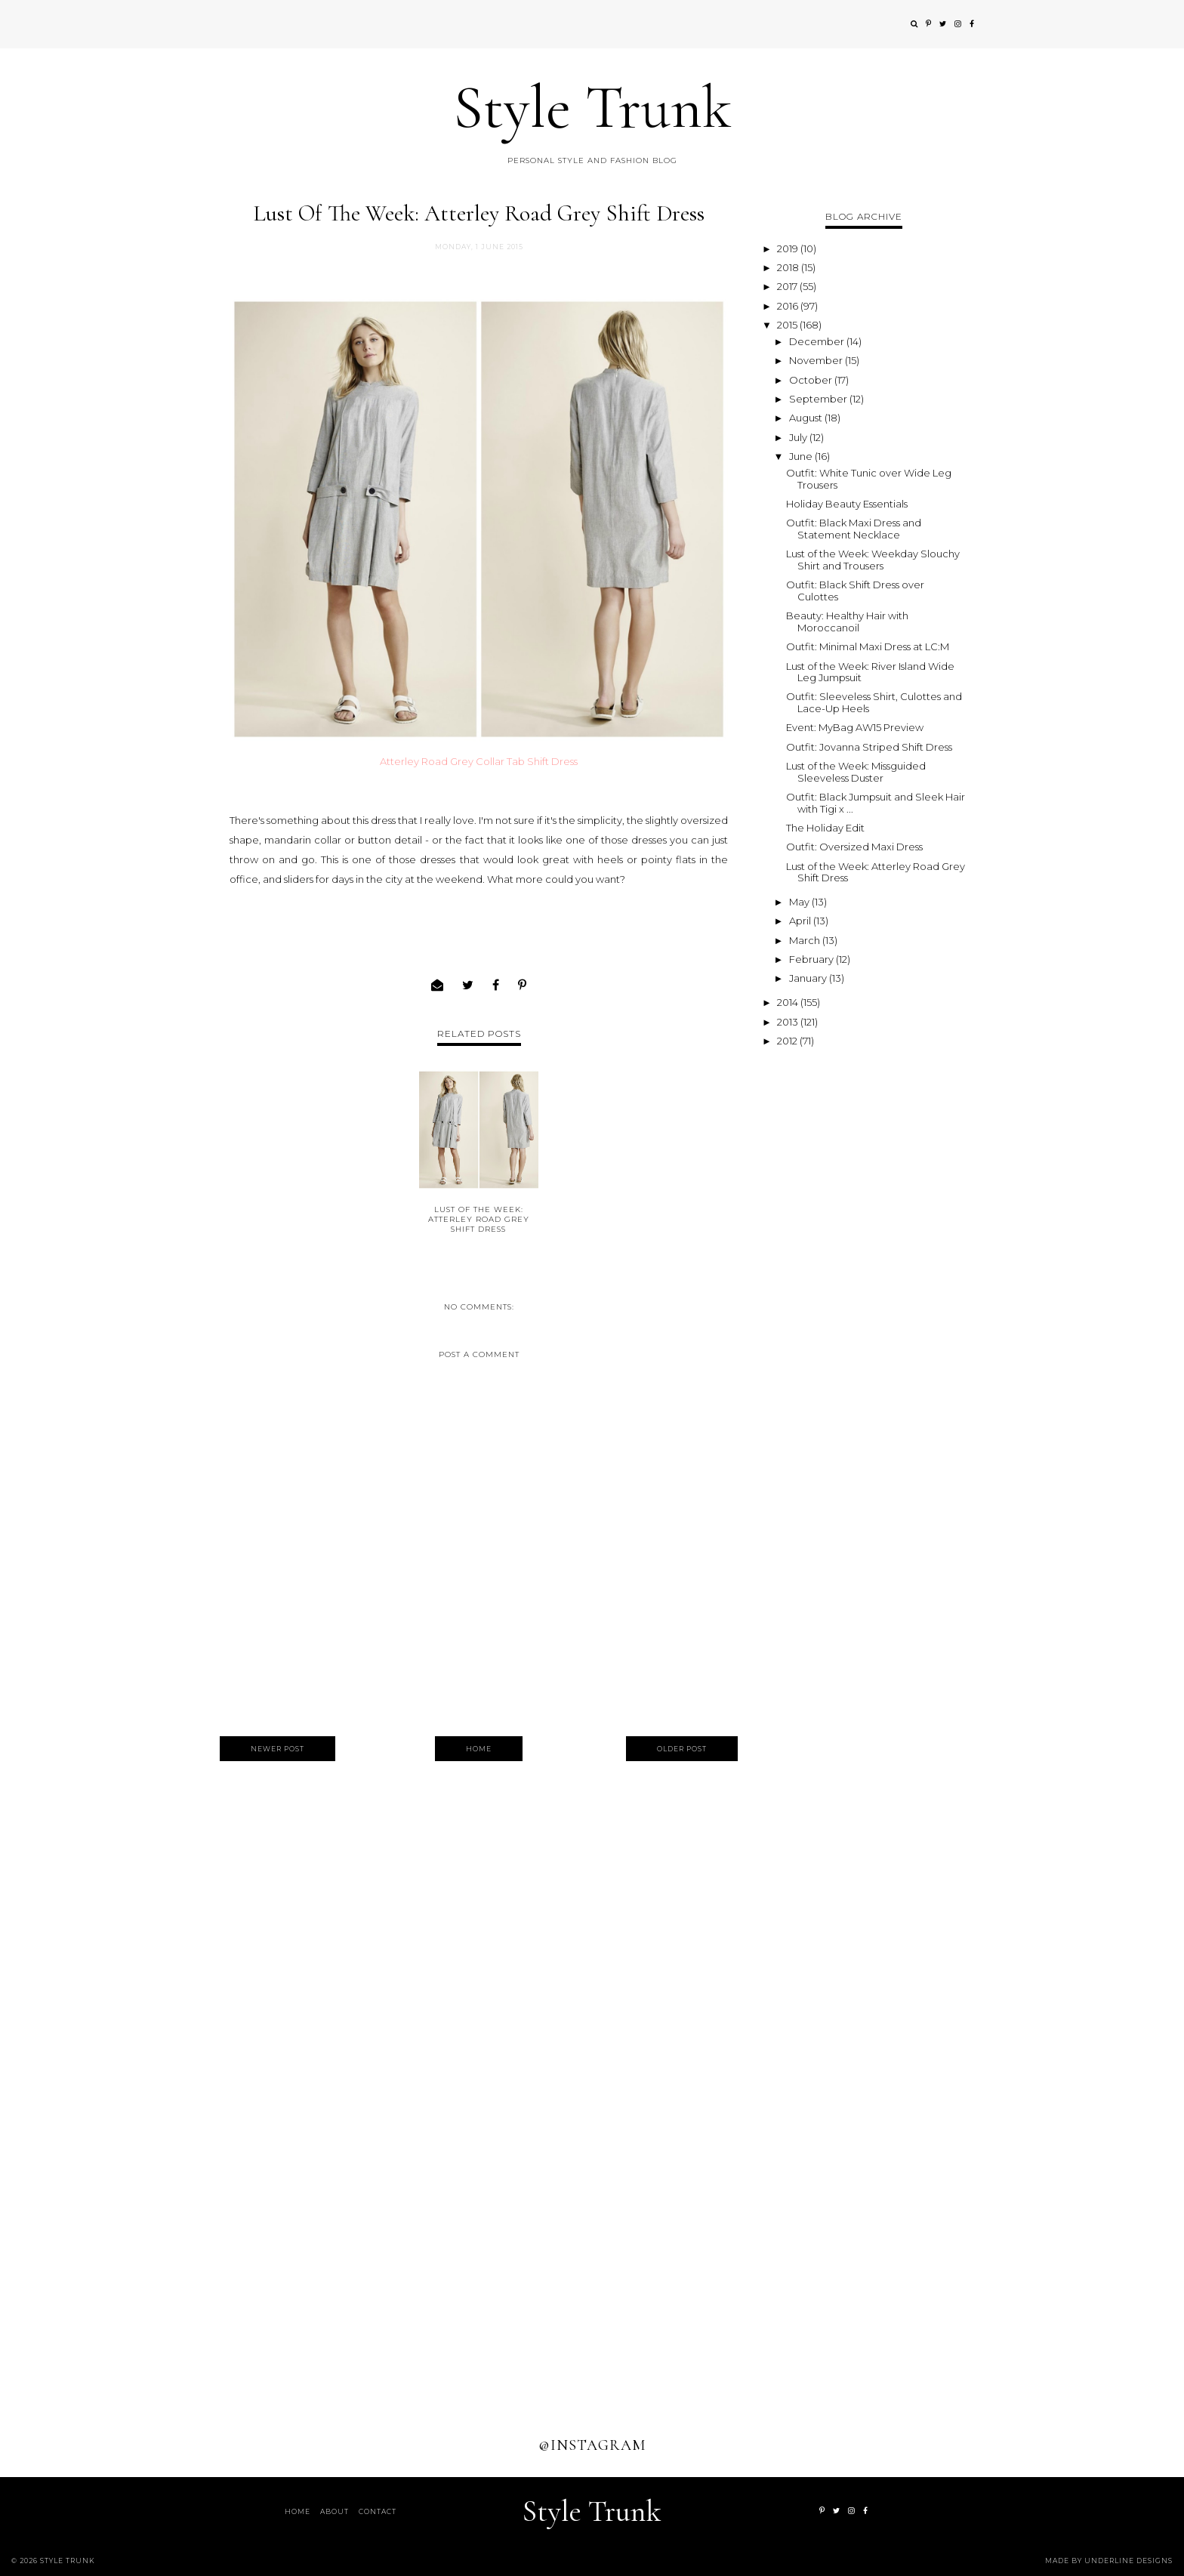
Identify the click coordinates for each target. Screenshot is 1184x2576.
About (334, 2511)
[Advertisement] (864, 1278)
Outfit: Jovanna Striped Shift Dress (869, 747)
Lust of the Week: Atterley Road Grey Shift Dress (478, 1219)
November (817, 360)
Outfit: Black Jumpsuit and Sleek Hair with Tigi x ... (875, 803)
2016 (788, 306)
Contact (377, 2511)
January (809, 978)
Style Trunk (592, 107)
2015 (788, 325)
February (812, 959)
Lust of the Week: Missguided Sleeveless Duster (856, 772)
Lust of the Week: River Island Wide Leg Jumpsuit (870, 672)
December (817, 341)
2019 (788, 248)
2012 (788, 1041)
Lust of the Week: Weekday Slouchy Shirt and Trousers (873, 560)
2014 (788, 1002)
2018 (789, 267)
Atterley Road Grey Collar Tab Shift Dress (479, 761)
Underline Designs (1128, 2560)
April (801, 921)
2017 (788, 286)
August (807, 418)
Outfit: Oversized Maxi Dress (854, 847)
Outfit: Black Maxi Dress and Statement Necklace (853, 529)
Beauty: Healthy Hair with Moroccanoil (847, 621)
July (799, 437)
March (805, 940)
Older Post (682, 1749)
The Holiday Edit (825, 828)
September (819, 399)
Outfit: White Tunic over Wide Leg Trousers (868, 479)
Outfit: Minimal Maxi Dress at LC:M (867, 646)
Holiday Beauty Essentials (847, 504)
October (811, 380)
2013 (788, 1022)
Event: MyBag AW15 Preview (854, 727)
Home (479, 1749)
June (802, 456)
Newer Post (277, 1749)
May (800, 902)
